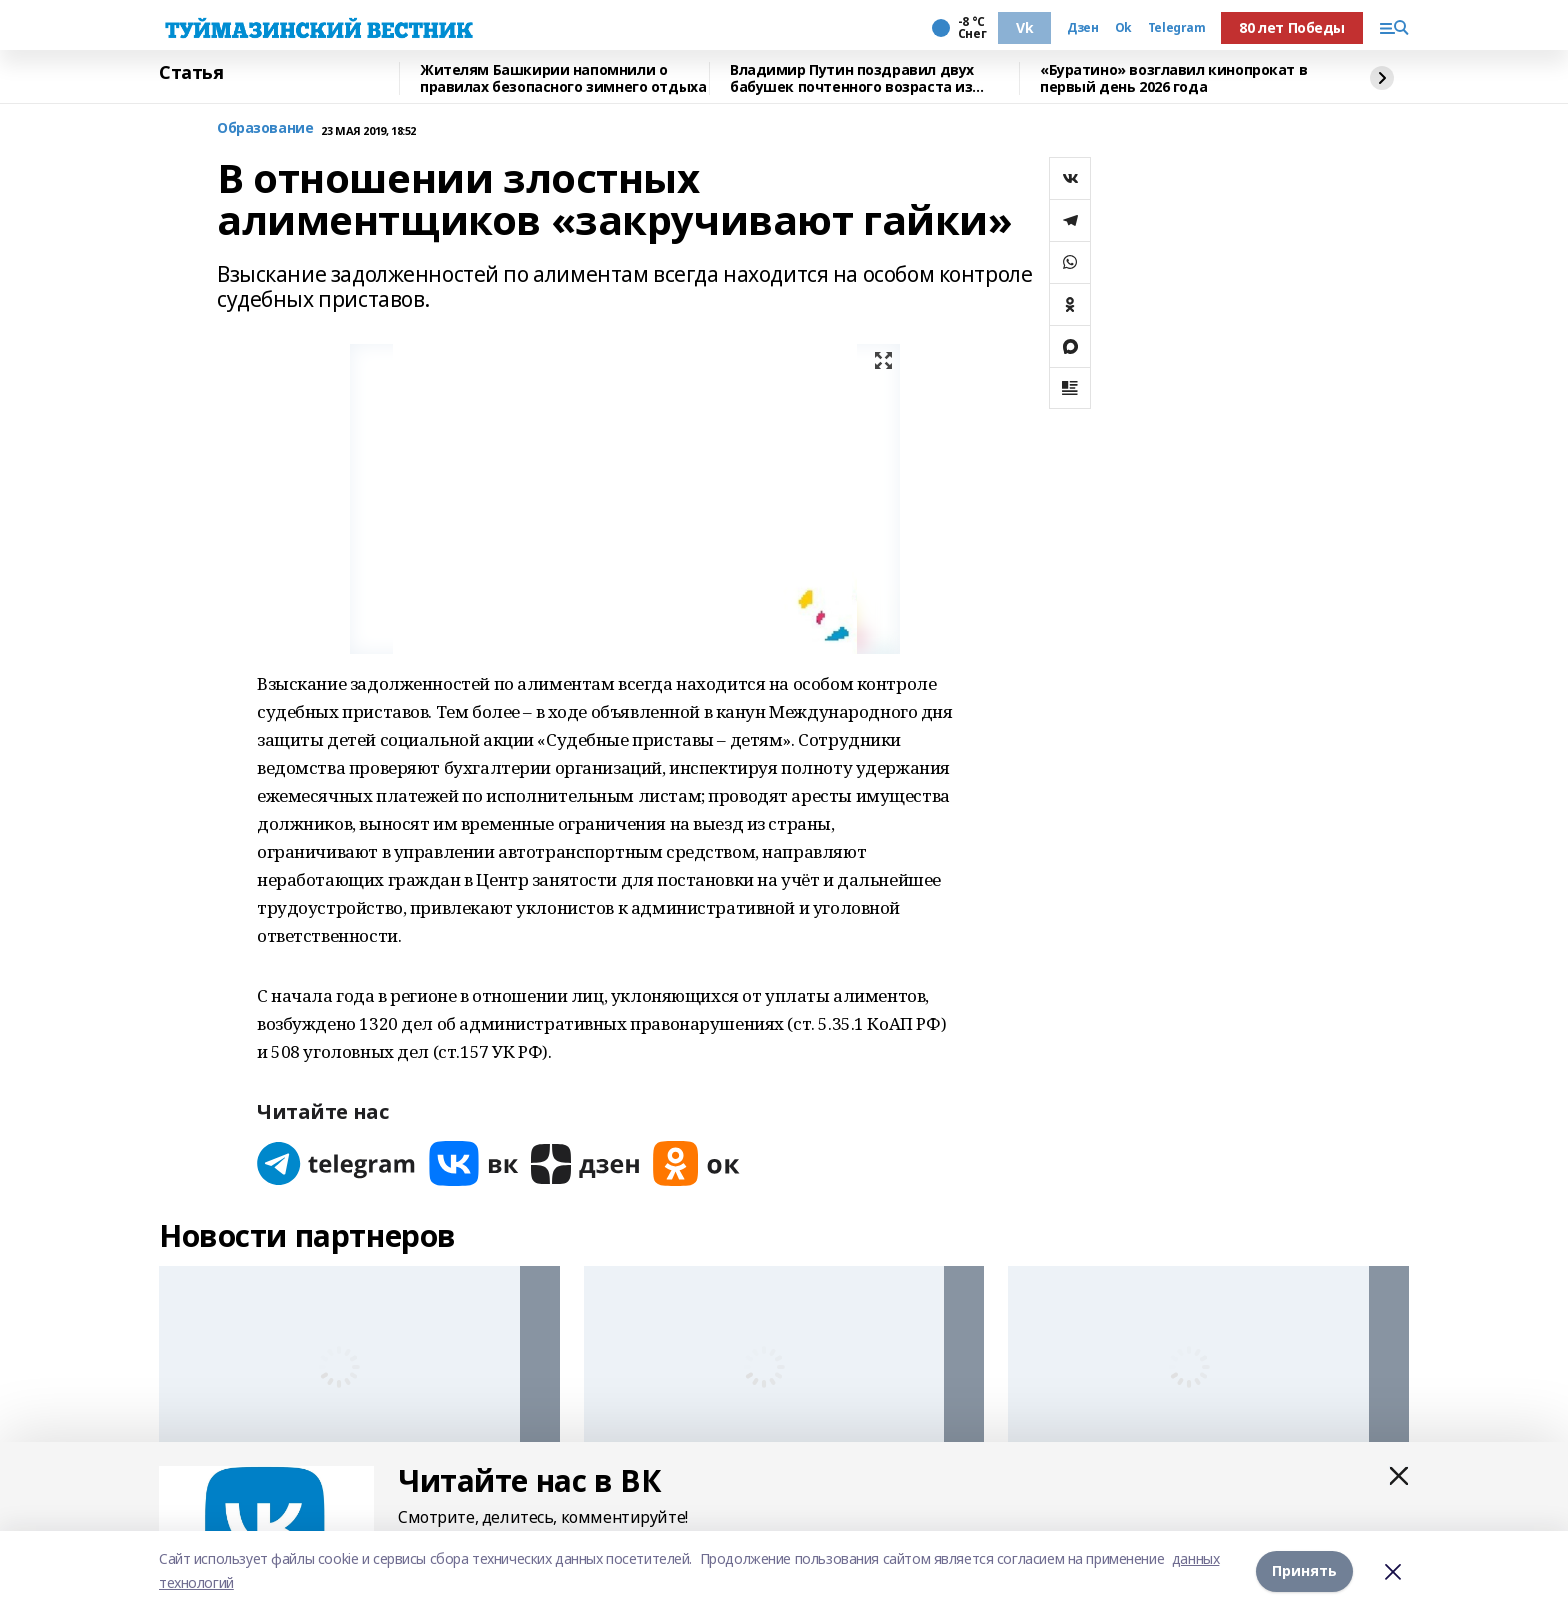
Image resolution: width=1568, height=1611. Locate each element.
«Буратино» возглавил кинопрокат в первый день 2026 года (1173, 78)
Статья (191, 73)
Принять (1304, 1570)
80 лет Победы (1292, 27)
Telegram (1177, 28)
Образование (265, 128)
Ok (1123, 28)
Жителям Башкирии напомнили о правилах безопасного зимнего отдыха (563, 78)
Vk (1024, 27)
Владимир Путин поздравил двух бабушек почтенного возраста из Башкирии (852, 78)
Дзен (1082, 28)
